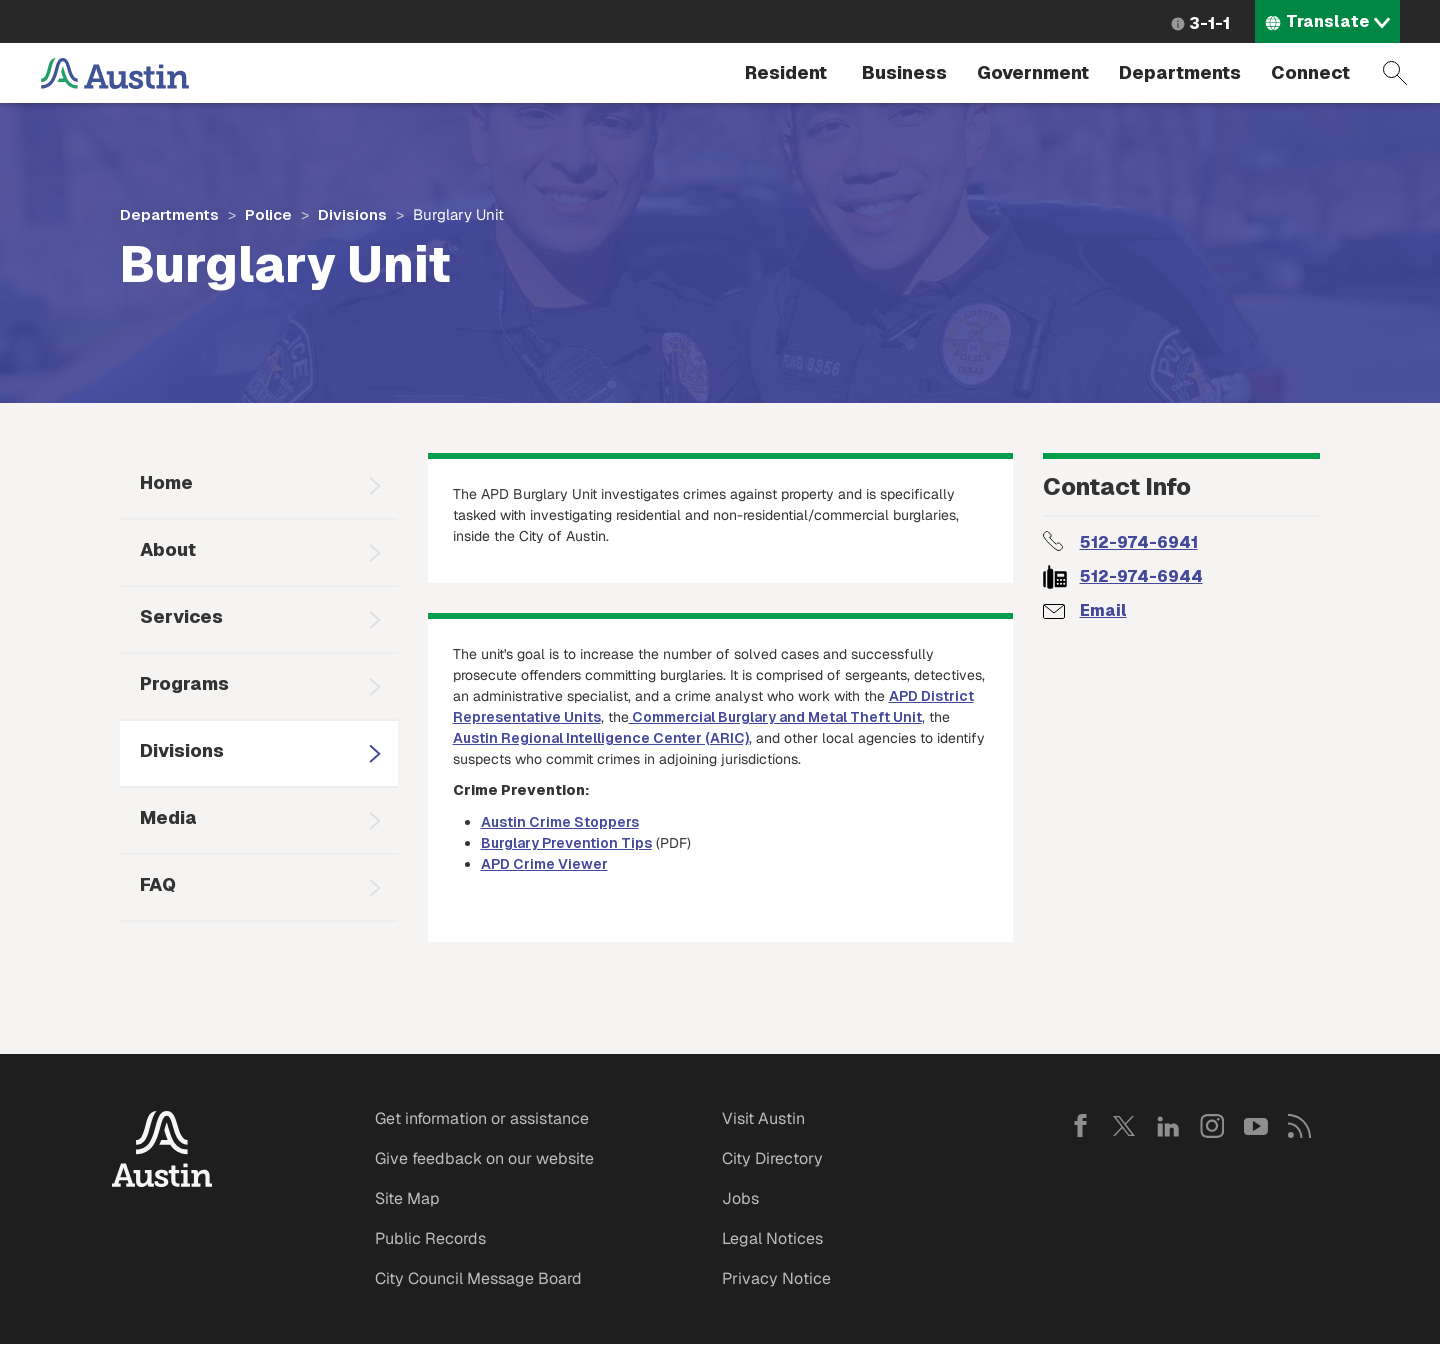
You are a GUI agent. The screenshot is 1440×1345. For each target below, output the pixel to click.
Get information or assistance (482, 1118)
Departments (1180, 72)
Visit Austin (763, 1118)
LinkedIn (1168, 1126)
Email (1103, 610)
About (168, 549)
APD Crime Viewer (544, 864)
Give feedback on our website (484, 1158)
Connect (1310, 72)
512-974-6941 (1139, 542)
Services (181, 616)
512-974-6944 (1141, 576)
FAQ (158, 884)
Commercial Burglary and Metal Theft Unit (775, 717)
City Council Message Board (478, 1278)
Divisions (352, 214)
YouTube (1256, 1126)
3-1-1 (1209, 23)
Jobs (740, 1198)
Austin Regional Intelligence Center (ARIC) (601, 738)
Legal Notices (772, 1238)
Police (268, 214)
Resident (786, 72)
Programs (184, 683)
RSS (1300, 1126)
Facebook (1080, 1126)
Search (1395, 73)
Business (904, 72)
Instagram (1212, 1126)
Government (1033, 72)
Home (166, 482)
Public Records (430, 1238)
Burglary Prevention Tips (566, 843)
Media (168, 817)
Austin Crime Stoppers (560, 822)
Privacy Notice (776, 1278)
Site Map (407, 1198)
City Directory (772, 1158)
